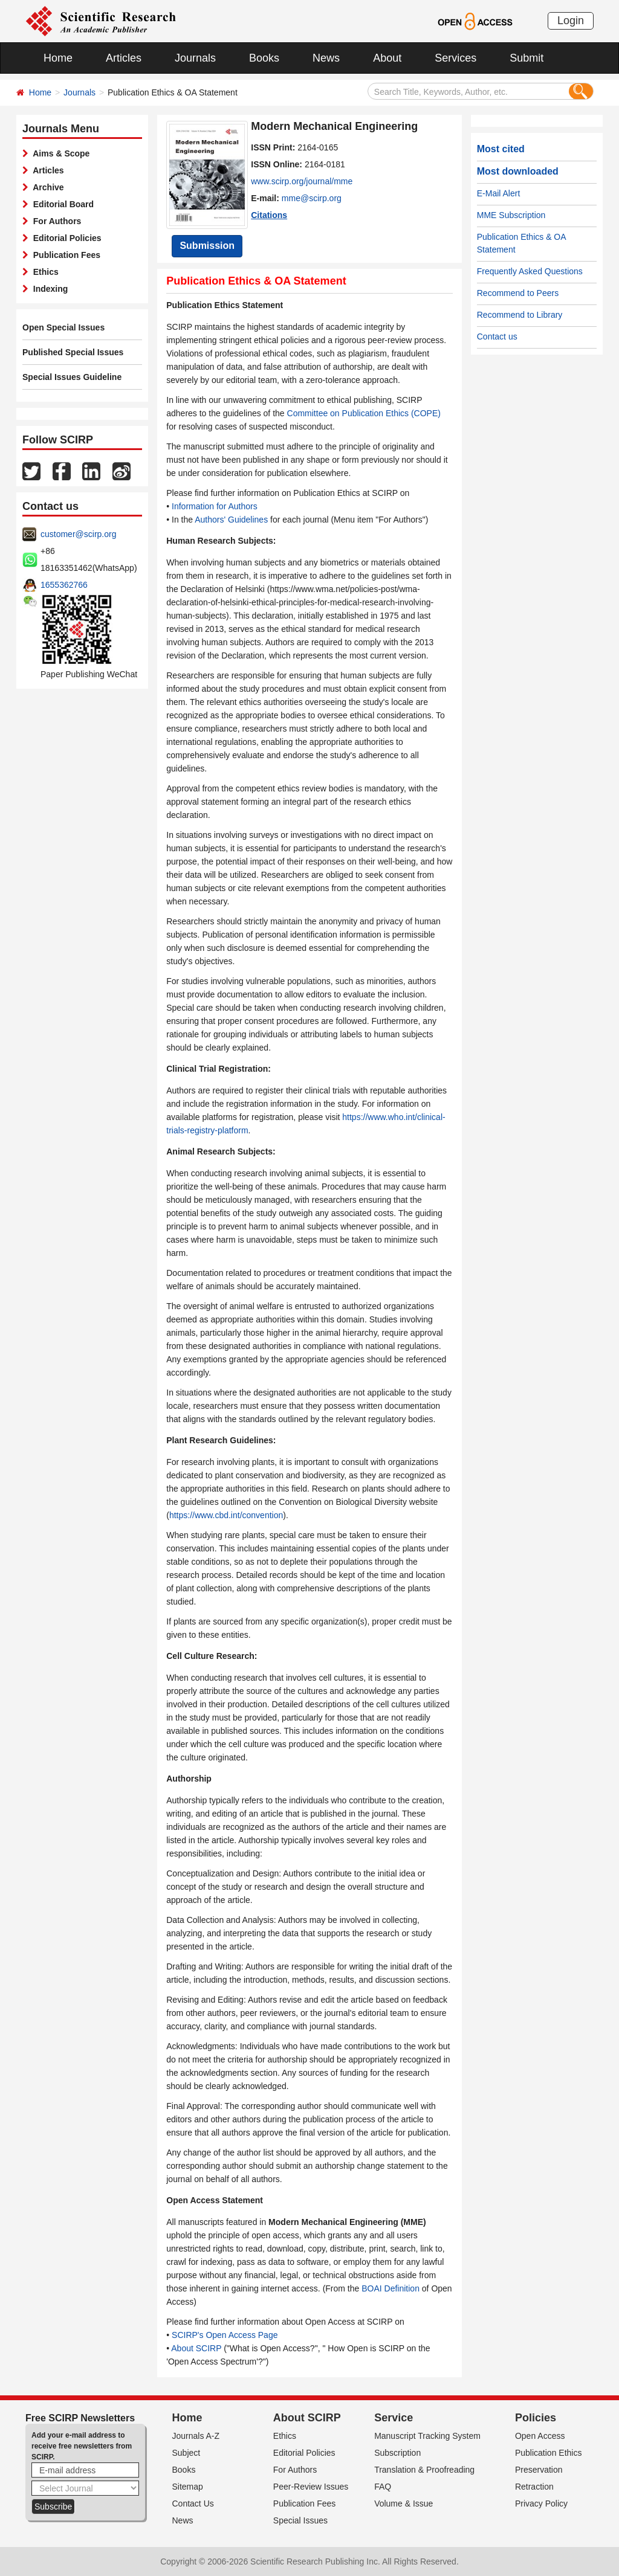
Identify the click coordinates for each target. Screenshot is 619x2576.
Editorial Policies (65, 238)
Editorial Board (61, 204)
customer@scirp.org (78, 534)
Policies (535, 2418)
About (387, 58)
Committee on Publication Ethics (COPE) (364, 413)
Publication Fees (64, 255)
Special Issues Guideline (72, 377)
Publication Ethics (548, 2453)
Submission (207, 245)
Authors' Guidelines (231, 519)
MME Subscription (511, 215)
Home (58, 58)
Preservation (539, 2470)
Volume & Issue (403, 2503)
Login (570, 20)
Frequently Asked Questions (530, 271)
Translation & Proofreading (424, 2470)
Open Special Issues (63, 327)
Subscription (397, 2453)
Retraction (534, 2486)
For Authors (54, 221)
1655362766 (64, 585)
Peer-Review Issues (311, 2486)
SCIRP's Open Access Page (224, 2335)
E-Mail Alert (498, 193)
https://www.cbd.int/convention (226, 1515)
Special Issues (300, 2520)
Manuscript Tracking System (427, 2436)
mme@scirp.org (312, 198)
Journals (195, 58)
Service (393, 2418)
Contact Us (193, 2503)
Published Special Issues (72, 352)
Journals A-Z (196, 2436)
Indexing (48, 289)
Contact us (497, 336)
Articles (123, 58)
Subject (186, 2453)
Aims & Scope (58, 153)
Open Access (540, 2436)
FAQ (382, 2486)
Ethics (43, 272)
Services (455, 58)
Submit (526, 58)
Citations (269, 215)
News (326, 58)
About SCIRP (196, 2348)
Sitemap (187, 2486)
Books (264, 58)
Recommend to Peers (518, 293)
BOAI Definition (390, 2288)
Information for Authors (215, 506)
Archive (46, 187)
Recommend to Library (520, 315)
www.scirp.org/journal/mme (301, 181)
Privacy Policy (541, 2503)
